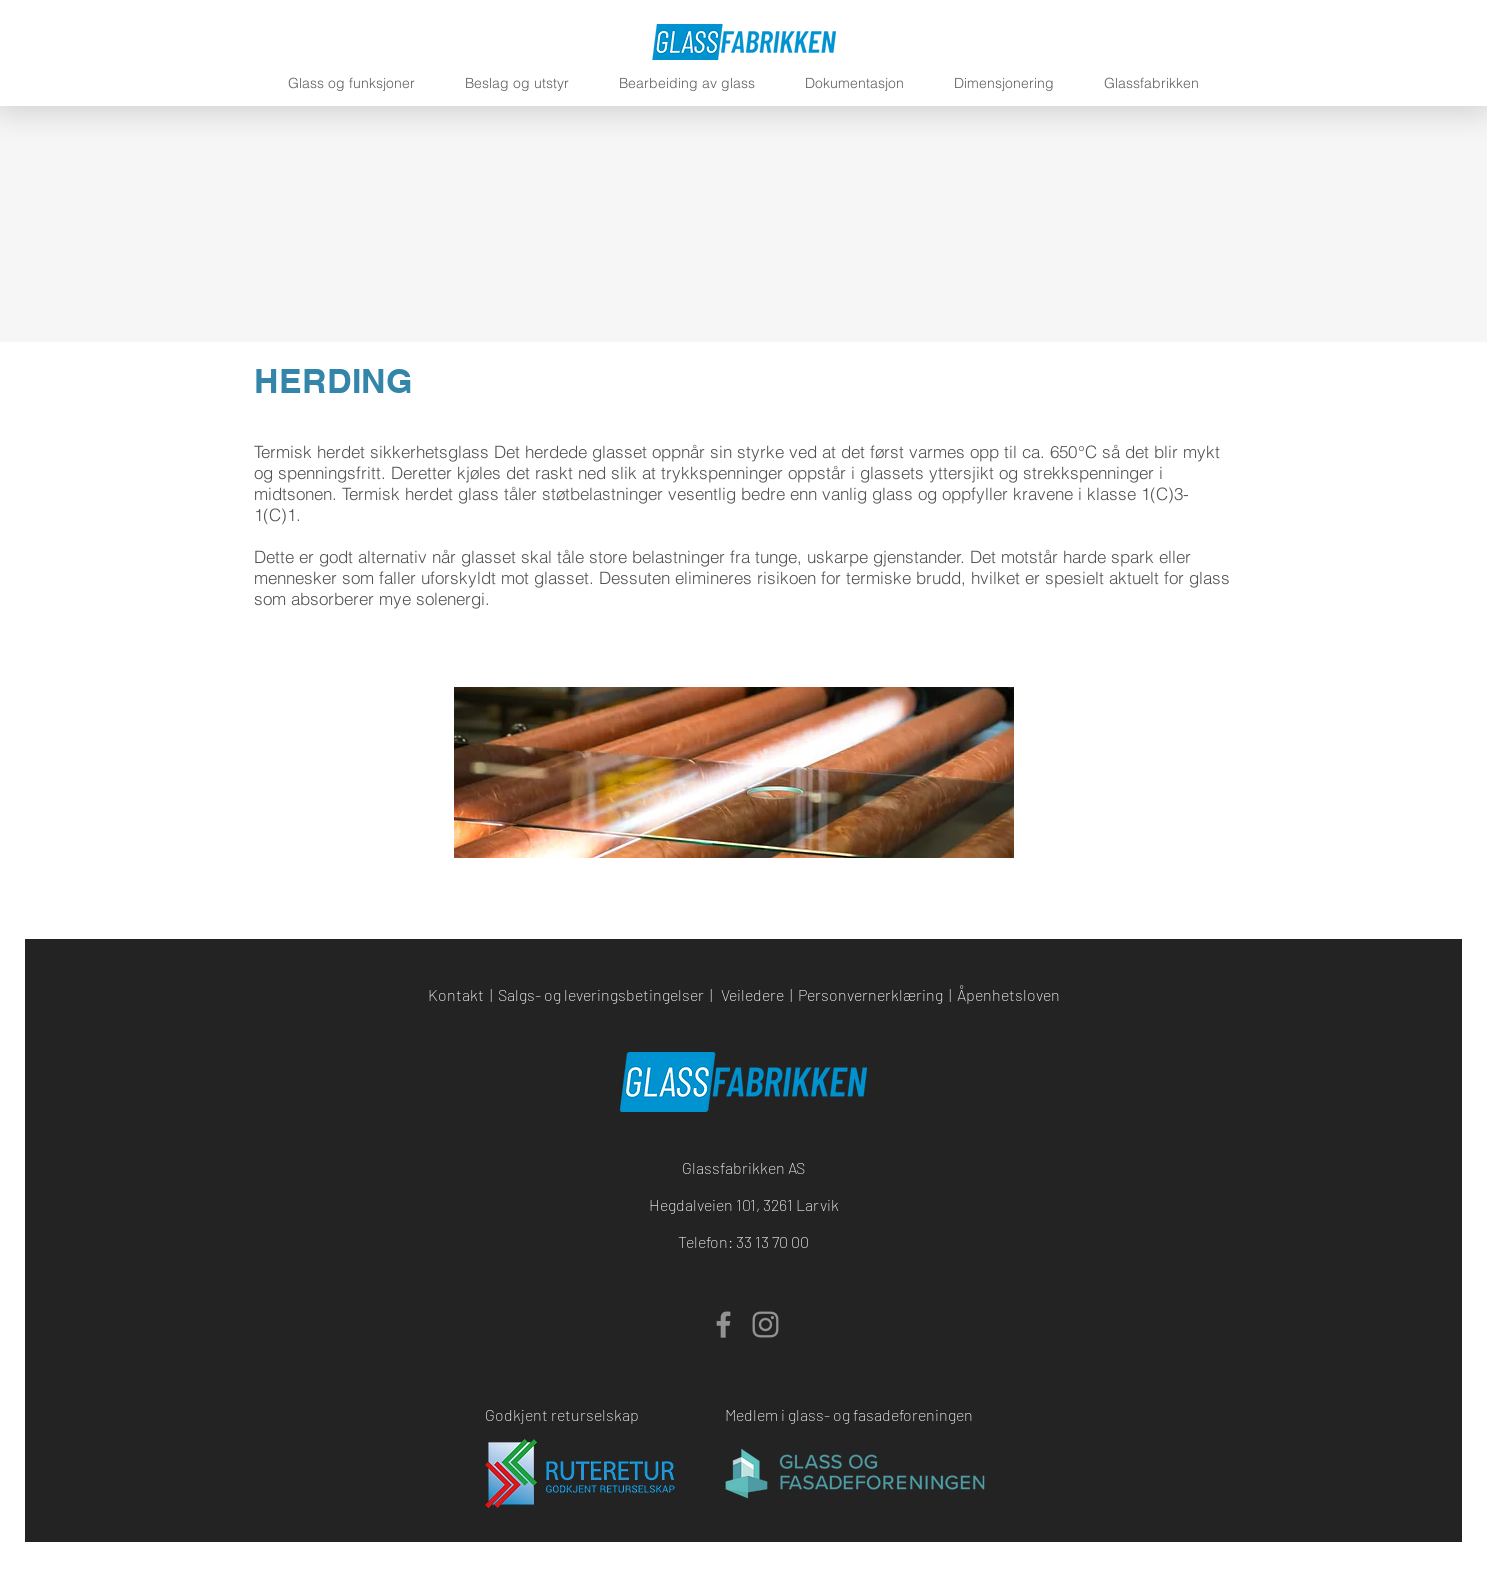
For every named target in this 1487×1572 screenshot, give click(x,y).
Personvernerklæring (870, 994)
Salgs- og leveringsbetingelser (601, 994)
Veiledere (752, 994)
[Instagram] (765, 1324)
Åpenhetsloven (1008, 994)
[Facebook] (723, 1324)
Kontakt (456, 994)
